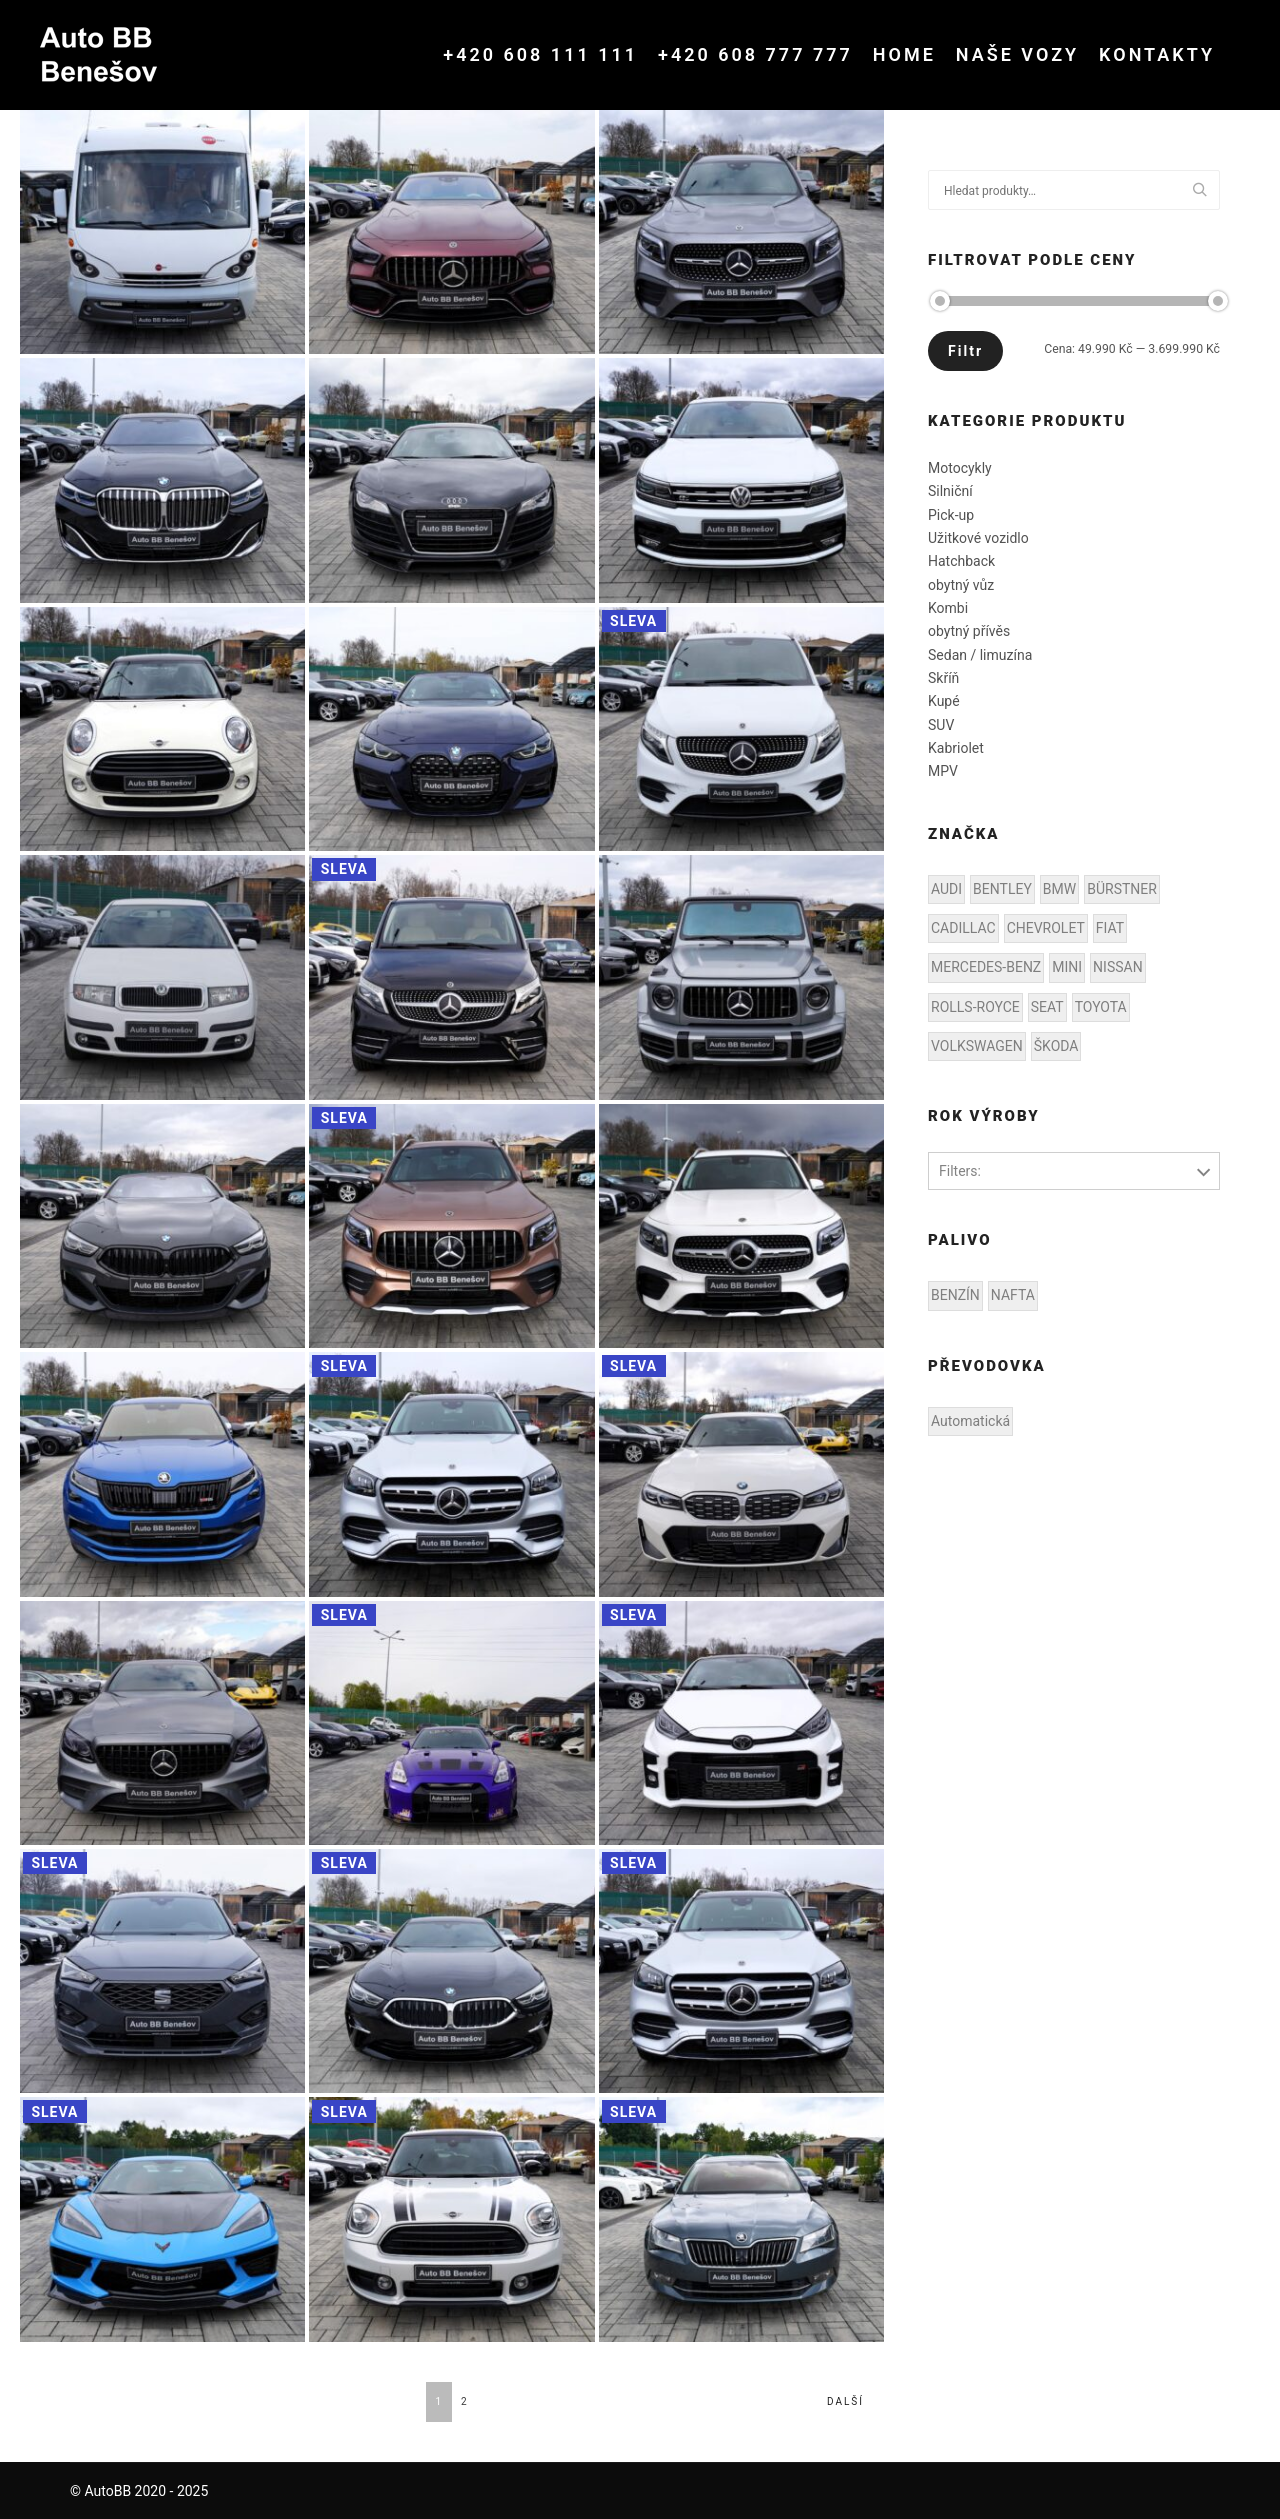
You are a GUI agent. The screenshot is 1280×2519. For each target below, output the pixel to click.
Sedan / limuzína (980, 655)
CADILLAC (963, 928)
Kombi (948, 608)
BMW (1059, 889)
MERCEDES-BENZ (986, 967)
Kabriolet (956, 748)
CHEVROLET (1046, 928)
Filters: (960, 1171)
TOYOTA (1101, 1007)
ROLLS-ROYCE (975, 1007)
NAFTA (1013, 1295)
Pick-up (951, 515)
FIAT (1110, 928)
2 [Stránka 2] (465, 2401)
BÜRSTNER (1122, 889)
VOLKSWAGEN (977, 1046)
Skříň (943, 678)
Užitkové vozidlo (978, 538)
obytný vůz (961, 585)
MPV (943, 771)
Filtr (965, 351)
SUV (941, 725)
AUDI (946, 889)
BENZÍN (955, 1295)
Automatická (970, 1421)
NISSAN (1118, 967)
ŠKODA (1056, 1046)
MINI (1067, 967)
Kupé (944, 701)
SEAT (1047, 1007)
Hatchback (961, 561)
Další (845, 2401)
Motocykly (960, 468)
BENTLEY (1002, 889)
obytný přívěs (969, 631)
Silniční (950, 491)
